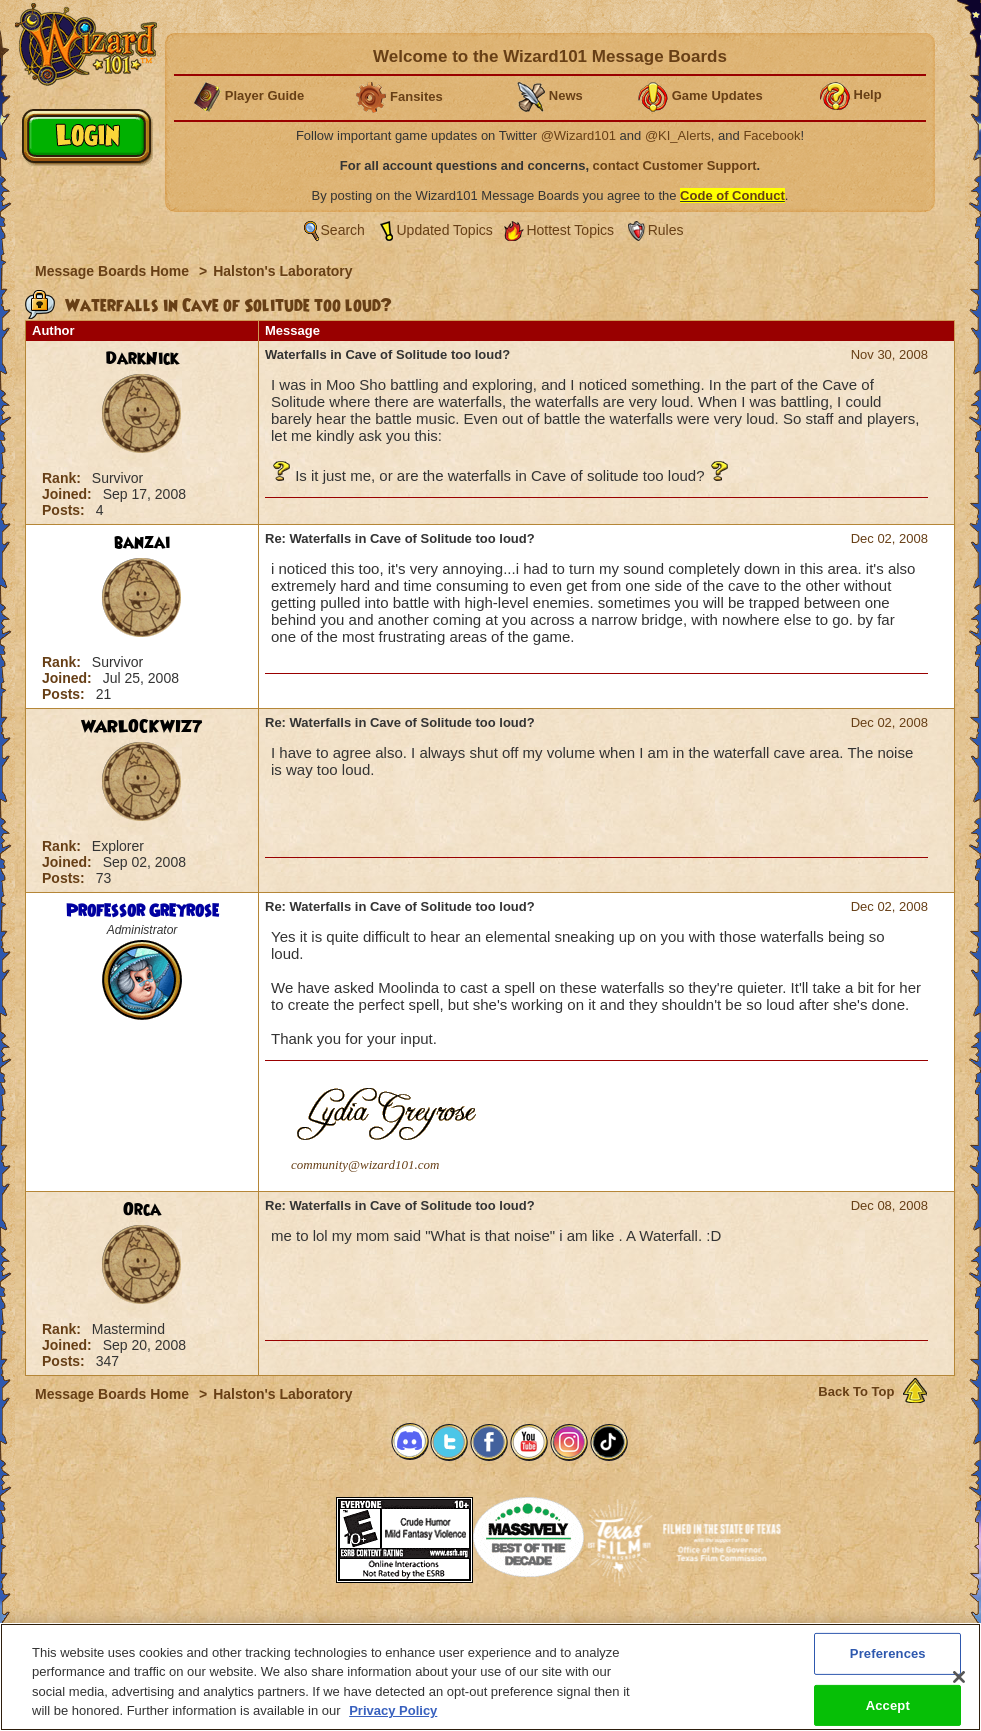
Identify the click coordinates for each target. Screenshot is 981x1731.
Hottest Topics (570, 230)
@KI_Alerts (678, 135)
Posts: (65, 510)
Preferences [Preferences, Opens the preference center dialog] (888, 1662)
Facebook (771, 135)
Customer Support (486, 1629)
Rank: (63, 478)
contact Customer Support (675, 165)
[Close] (959, 1686)
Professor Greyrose (142, 911)
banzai (142, 543)
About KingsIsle (595, 1629)
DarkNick (142, 359)
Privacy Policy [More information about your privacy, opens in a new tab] (393, 1720)
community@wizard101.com (365, 1164)
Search (343, 230)
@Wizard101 (578, 135)
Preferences (685, 1629)
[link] (286, 1533)
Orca (142, 1210)
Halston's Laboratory (282, 271)
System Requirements (362, 1629)
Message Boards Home (114, 271)
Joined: (69, 494)
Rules (666, 230)
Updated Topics (445, 230)
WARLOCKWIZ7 (142, 727)
